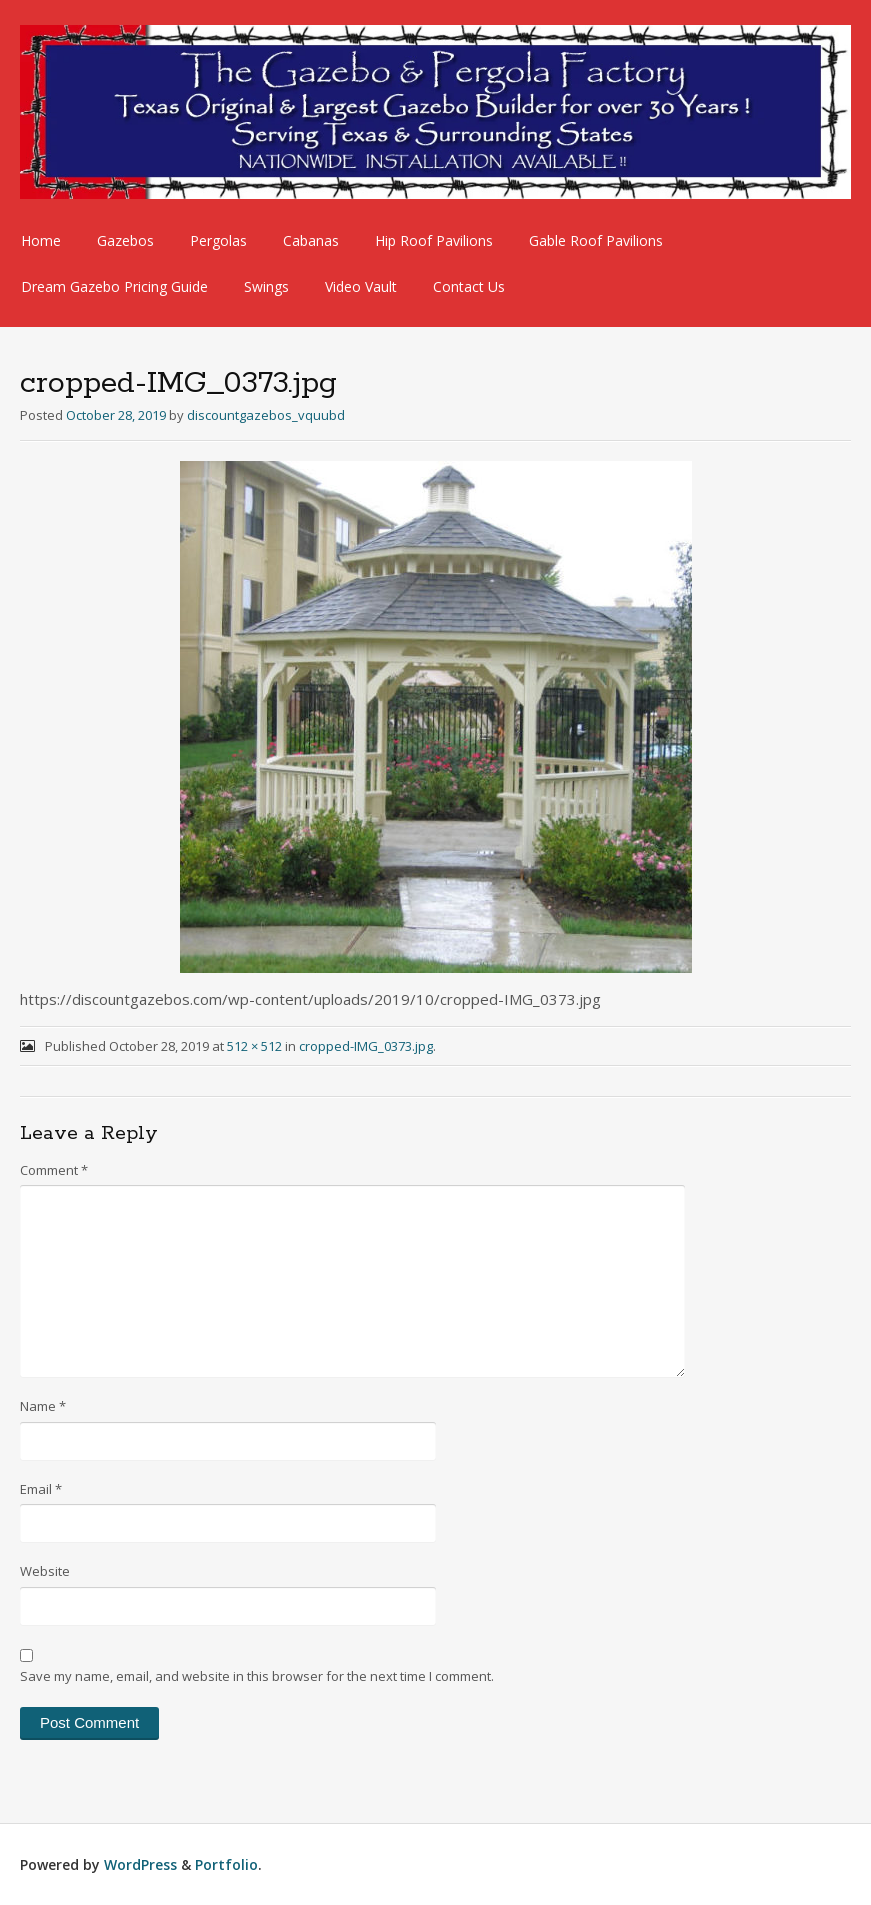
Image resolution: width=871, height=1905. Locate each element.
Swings (266, 286)
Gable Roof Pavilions (596, 240)
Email (41, 1489)
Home (41, 240)
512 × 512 (254, 1046)
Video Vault (361, 286)
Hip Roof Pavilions (434, 240)
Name (43, 1406)
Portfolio (226, 1864)
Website (45, 1571)
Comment (54, 1170)
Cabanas (311, 240)
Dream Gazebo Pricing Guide (114, 286)
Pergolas (218, 240)
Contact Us (469, 286)
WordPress (140, 1864)
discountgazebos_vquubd (266, 415)
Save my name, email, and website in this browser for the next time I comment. (257, 1676)
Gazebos (125, 240)
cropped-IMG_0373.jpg (366, 1046)
